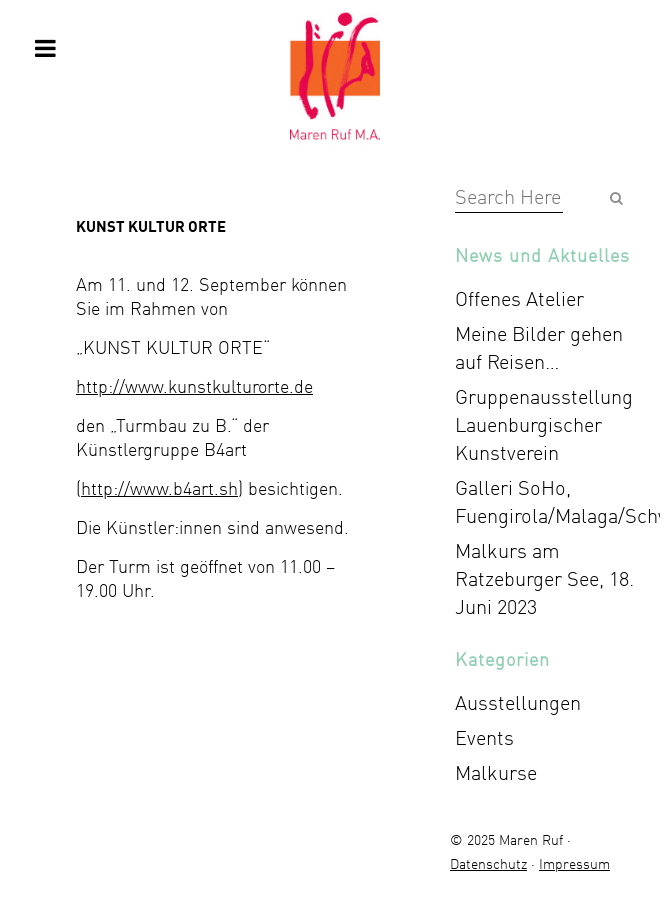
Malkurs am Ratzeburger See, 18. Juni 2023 (544, 578)
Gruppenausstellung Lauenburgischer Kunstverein (544, 424)
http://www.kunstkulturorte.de (194, 386)
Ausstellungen (518, 702)
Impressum (574, 863)
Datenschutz (488, 863)
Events (484, 737)
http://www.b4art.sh (159, 488)
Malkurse (496, 772)
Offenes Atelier (519, 298)
